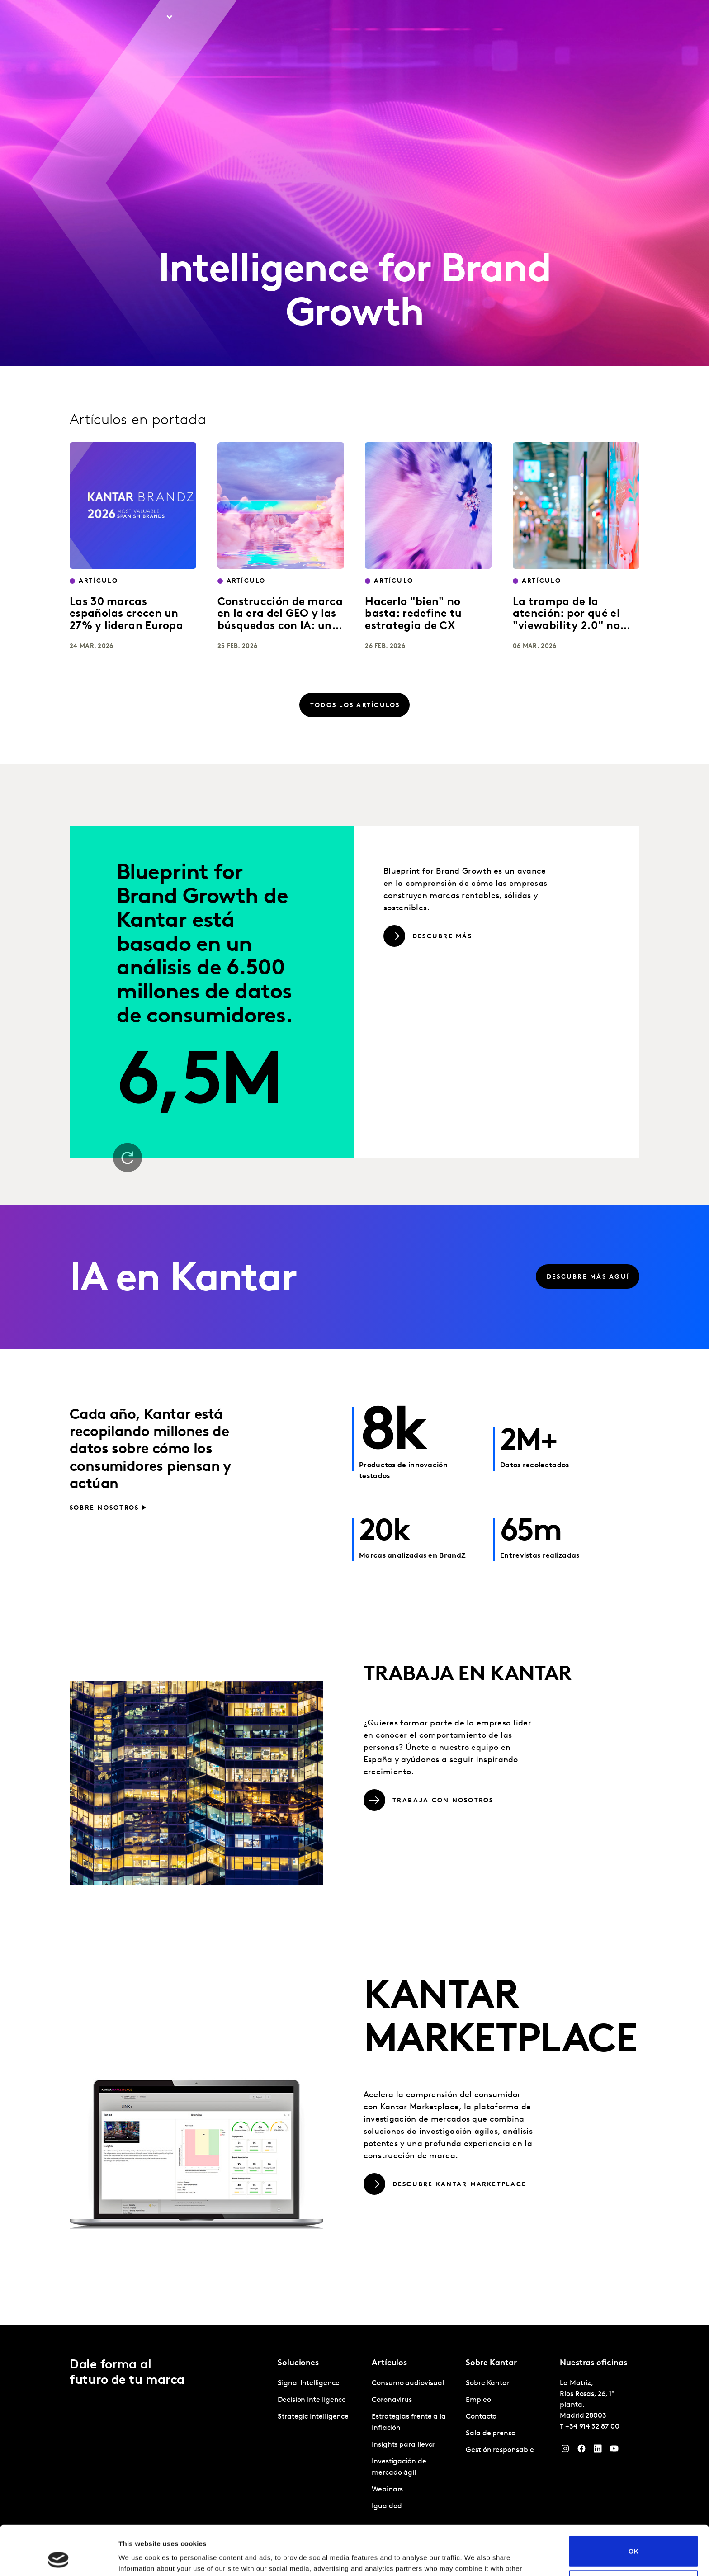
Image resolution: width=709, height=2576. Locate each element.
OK (634, 2505)
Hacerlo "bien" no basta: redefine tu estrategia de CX (413, 614)
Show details (139, 2558)
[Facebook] (581, 2450)
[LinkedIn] (597, 2450)
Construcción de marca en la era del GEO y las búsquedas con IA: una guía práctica (280, 620)
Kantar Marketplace (271, 17)
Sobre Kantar (488, 17)
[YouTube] (614, 2450)
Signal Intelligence (308, 2383)
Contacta (571, 17)
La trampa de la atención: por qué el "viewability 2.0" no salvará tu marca (566, 620)
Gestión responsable (500, 2450)
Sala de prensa (491, 2433)
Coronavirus (392, 2400)
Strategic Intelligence (313, 2416)
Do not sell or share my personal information (633, 2539)
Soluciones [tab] (146, 17)
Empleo (533, 17)
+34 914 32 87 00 (592, 2426)
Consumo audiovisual (408, 2383)
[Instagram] (565, 2450)
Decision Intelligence (312, 2400)
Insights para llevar (403, 2444)
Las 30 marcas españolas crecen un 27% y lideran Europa (126, 614)
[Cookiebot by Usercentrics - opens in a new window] (58, 2558)
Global (610, 17)
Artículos (205, 17)
